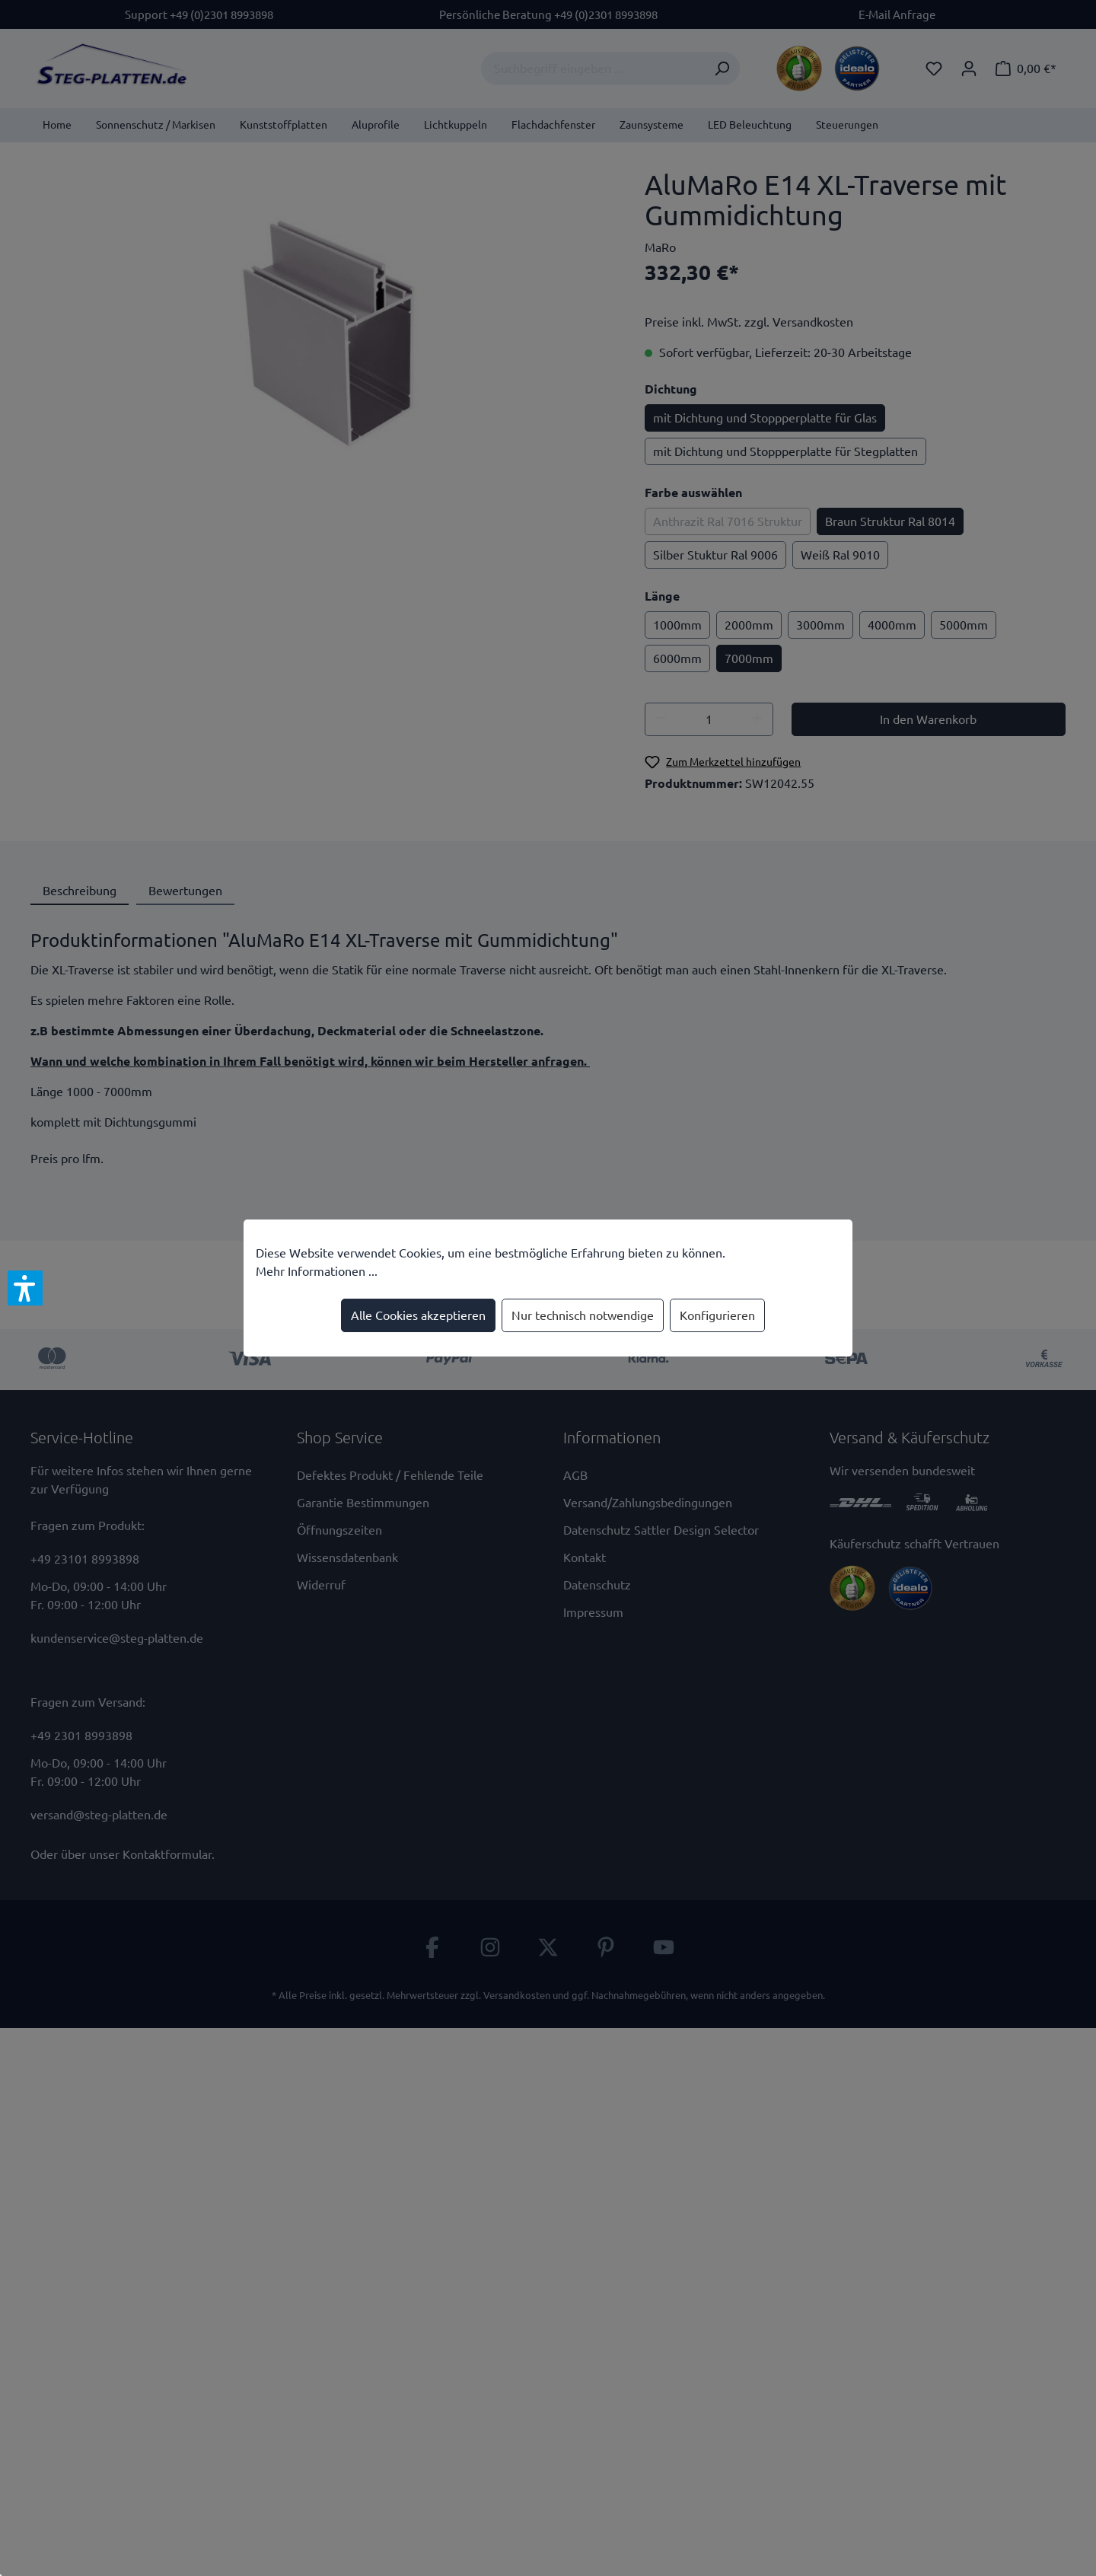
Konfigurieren (717, 1315)
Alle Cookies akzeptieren (418, 1315)
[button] (25, 1288)
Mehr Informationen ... (317, 1271)
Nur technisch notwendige (582, 1315)
